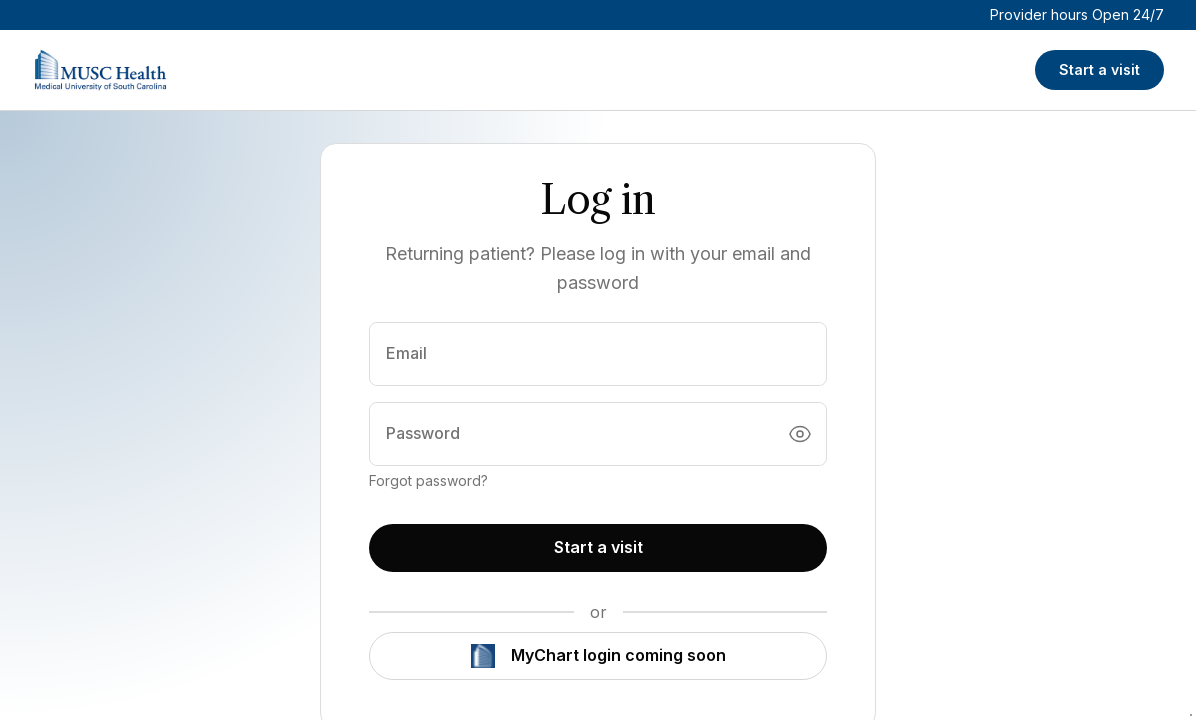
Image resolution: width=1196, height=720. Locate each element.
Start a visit (1099, 69)
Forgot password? (428, 480)
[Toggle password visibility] (800, 434)
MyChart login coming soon (598, 656)
